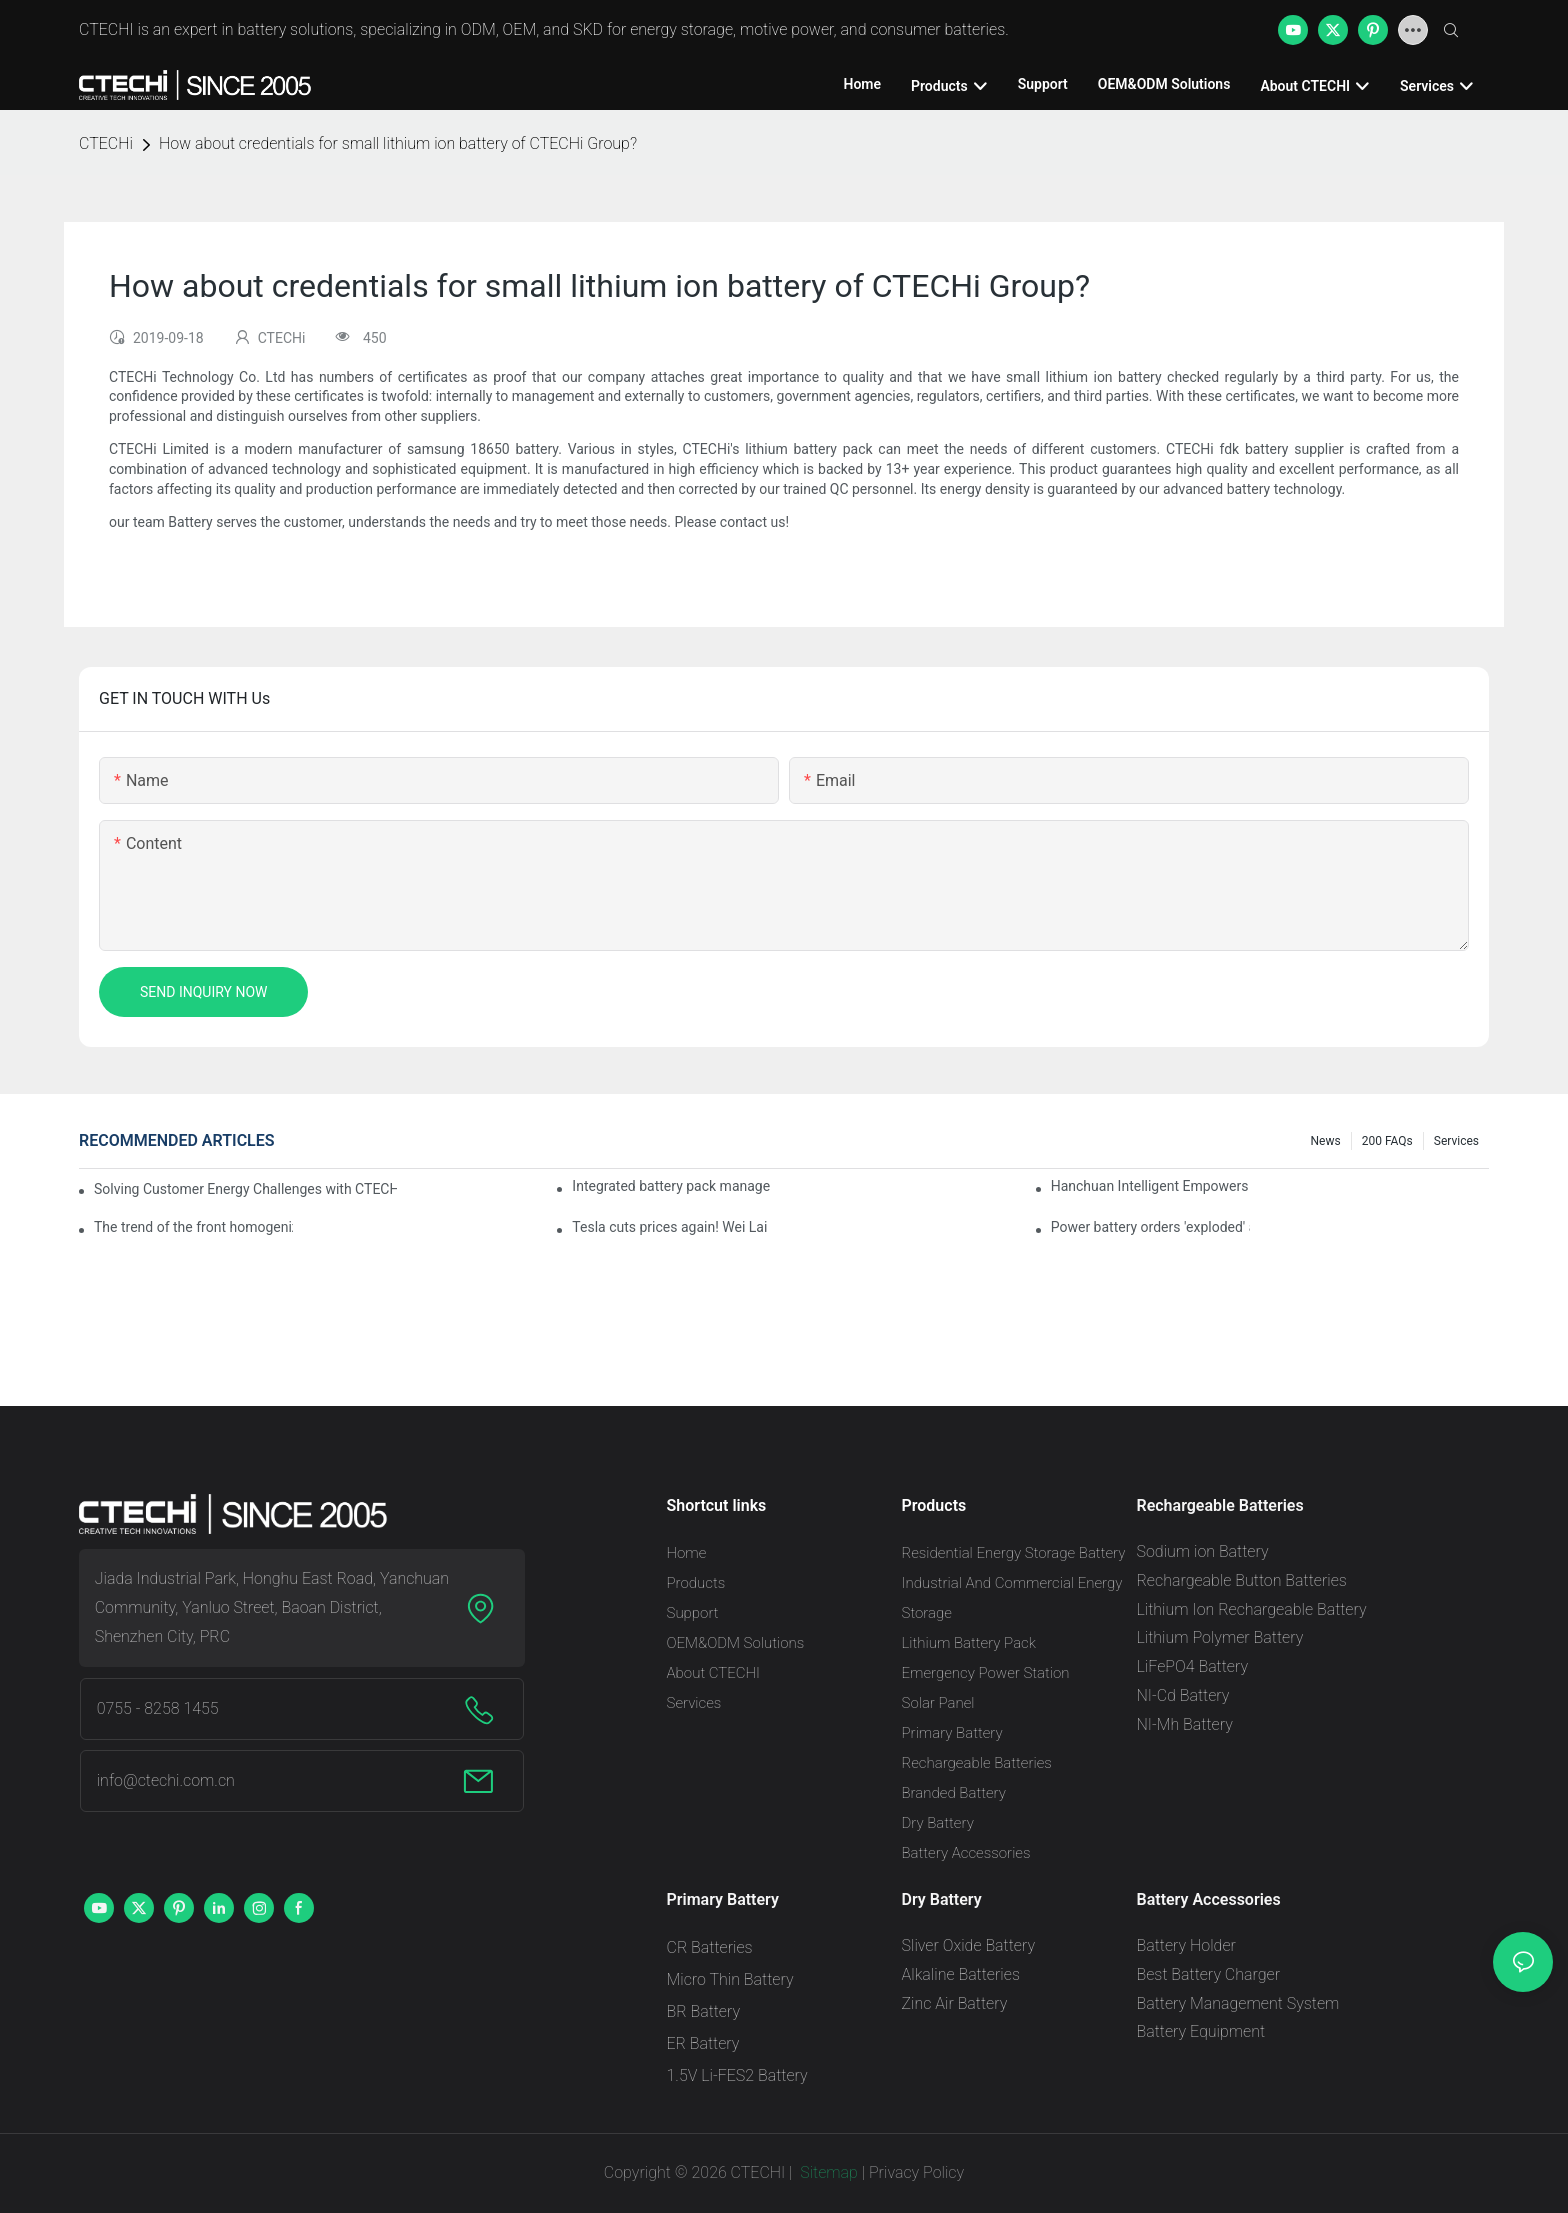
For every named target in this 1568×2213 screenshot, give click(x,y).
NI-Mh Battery (1185, 1724)
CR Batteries (710, 1947)
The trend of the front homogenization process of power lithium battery (193, 1227)
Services (1456, 1141)
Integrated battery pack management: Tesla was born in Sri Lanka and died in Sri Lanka (671, 1186)
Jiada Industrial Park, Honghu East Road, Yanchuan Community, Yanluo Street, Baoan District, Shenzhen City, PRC (272, 1607)
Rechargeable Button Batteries (1242, 1580)
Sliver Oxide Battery (969, 1945)
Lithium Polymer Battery (1220, 1637)
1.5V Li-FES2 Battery (737, 2075)
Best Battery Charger (1209, 1974)
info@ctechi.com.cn (166, 1780)
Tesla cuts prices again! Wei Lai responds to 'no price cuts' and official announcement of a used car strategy (671, 1227)
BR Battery (704, 2011)
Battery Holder (1186, 1945)
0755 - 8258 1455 (158, 1708)
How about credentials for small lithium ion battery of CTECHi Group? (398, 143)
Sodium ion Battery (1203, 1551)
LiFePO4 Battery (1193, 1666)
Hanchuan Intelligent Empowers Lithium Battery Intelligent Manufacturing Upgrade (1150, 1186)
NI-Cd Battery (1183, 1695)
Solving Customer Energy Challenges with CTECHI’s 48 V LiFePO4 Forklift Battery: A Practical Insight (245, 1189)
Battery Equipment (1201, 2031)
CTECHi (106, 143)
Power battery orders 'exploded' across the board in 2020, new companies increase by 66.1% (1150, 1227)
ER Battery (703, 2043)
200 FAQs (1387, 1141)
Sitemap (827, 2172)
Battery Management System (1238, 2003)
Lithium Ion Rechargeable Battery (1252, 1609)
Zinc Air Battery (955, 2003)
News (1326, 1141)
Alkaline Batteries (961, 1974)
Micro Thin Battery (730, 1979)
